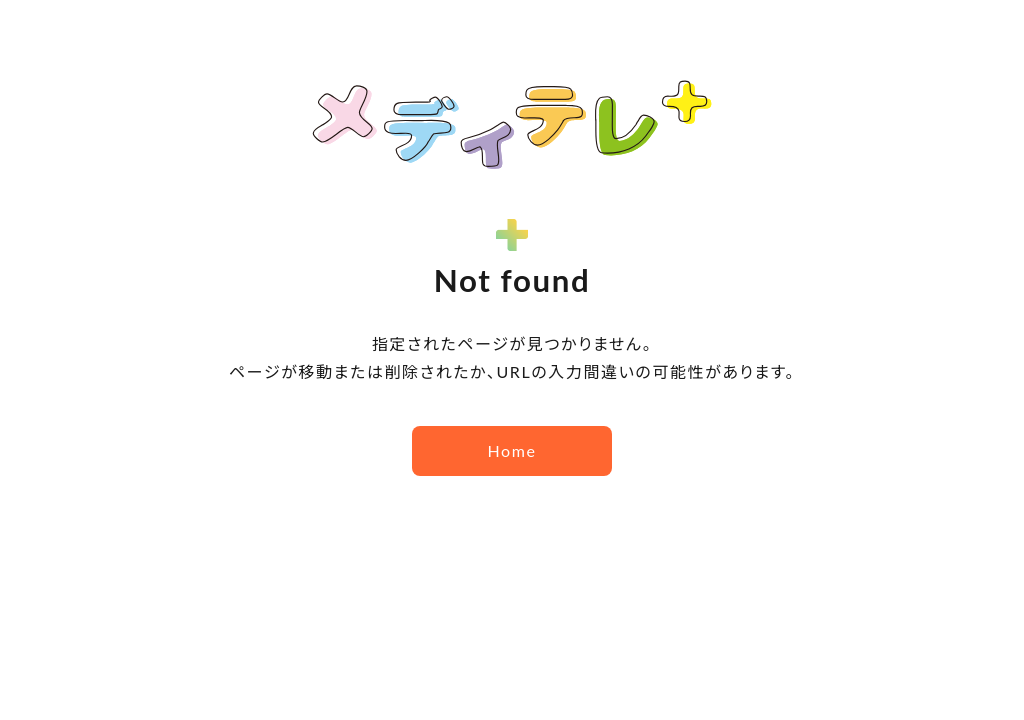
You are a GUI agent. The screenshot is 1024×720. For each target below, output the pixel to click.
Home (511, 450)
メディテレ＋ (512, 124)
